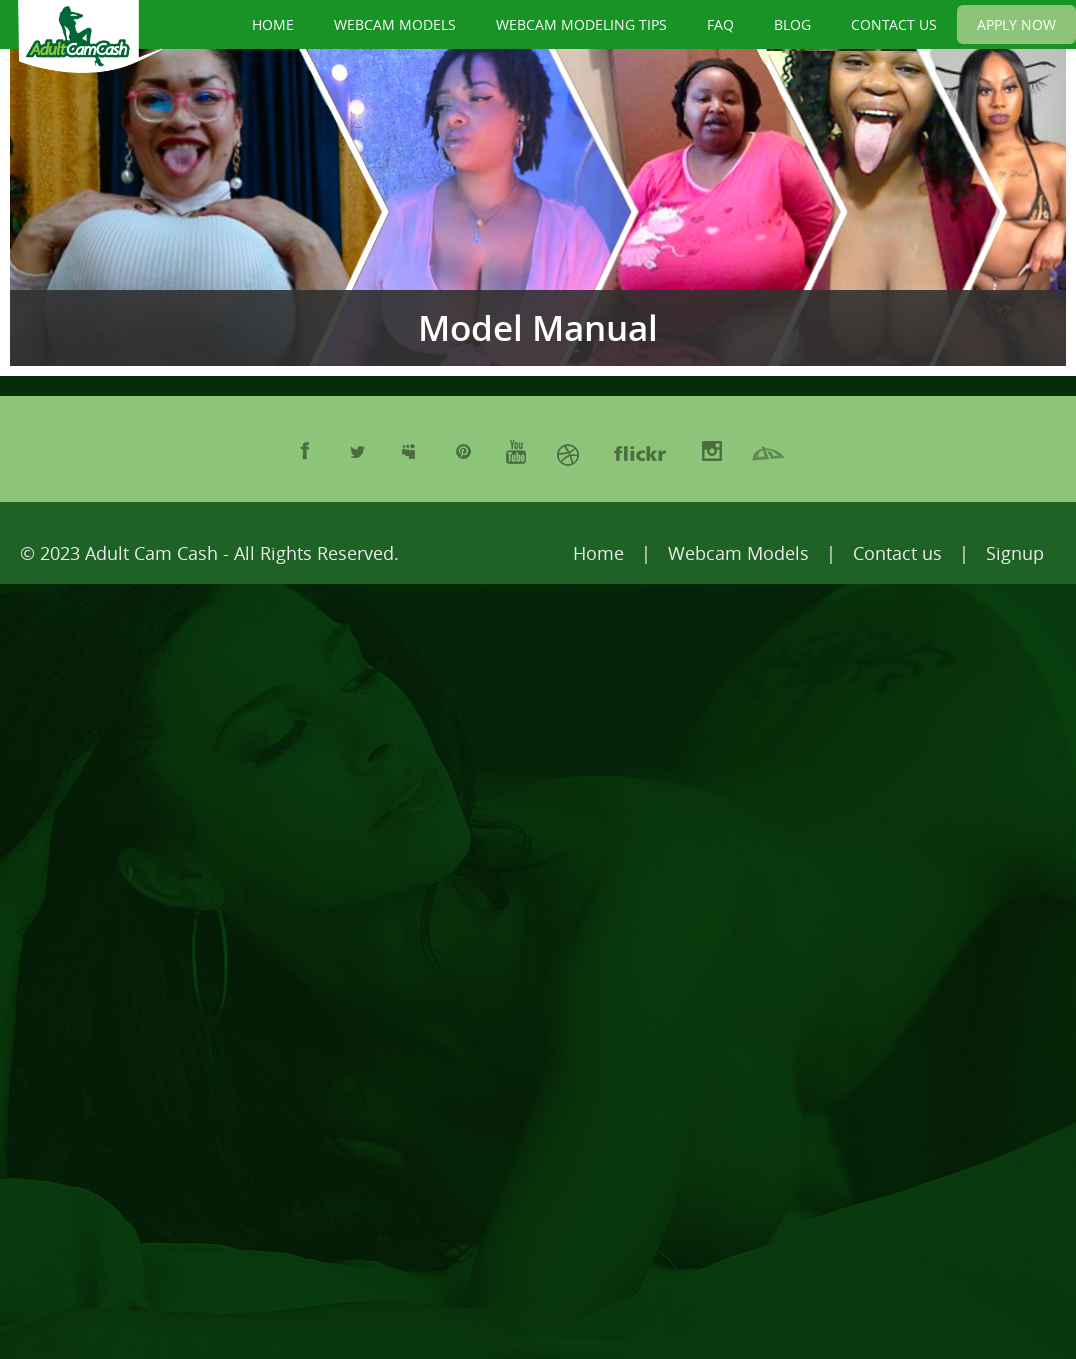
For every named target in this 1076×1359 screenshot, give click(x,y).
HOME (273, 24)
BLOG (792, 24)
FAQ (720, 24)
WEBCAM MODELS (395, 24)
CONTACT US (894, 24)
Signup (1015, 553)
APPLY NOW (1016, 24)
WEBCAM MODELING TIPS (581, 24)
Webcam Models (738, 553)
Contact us (897, 553)
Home (598, 553)
